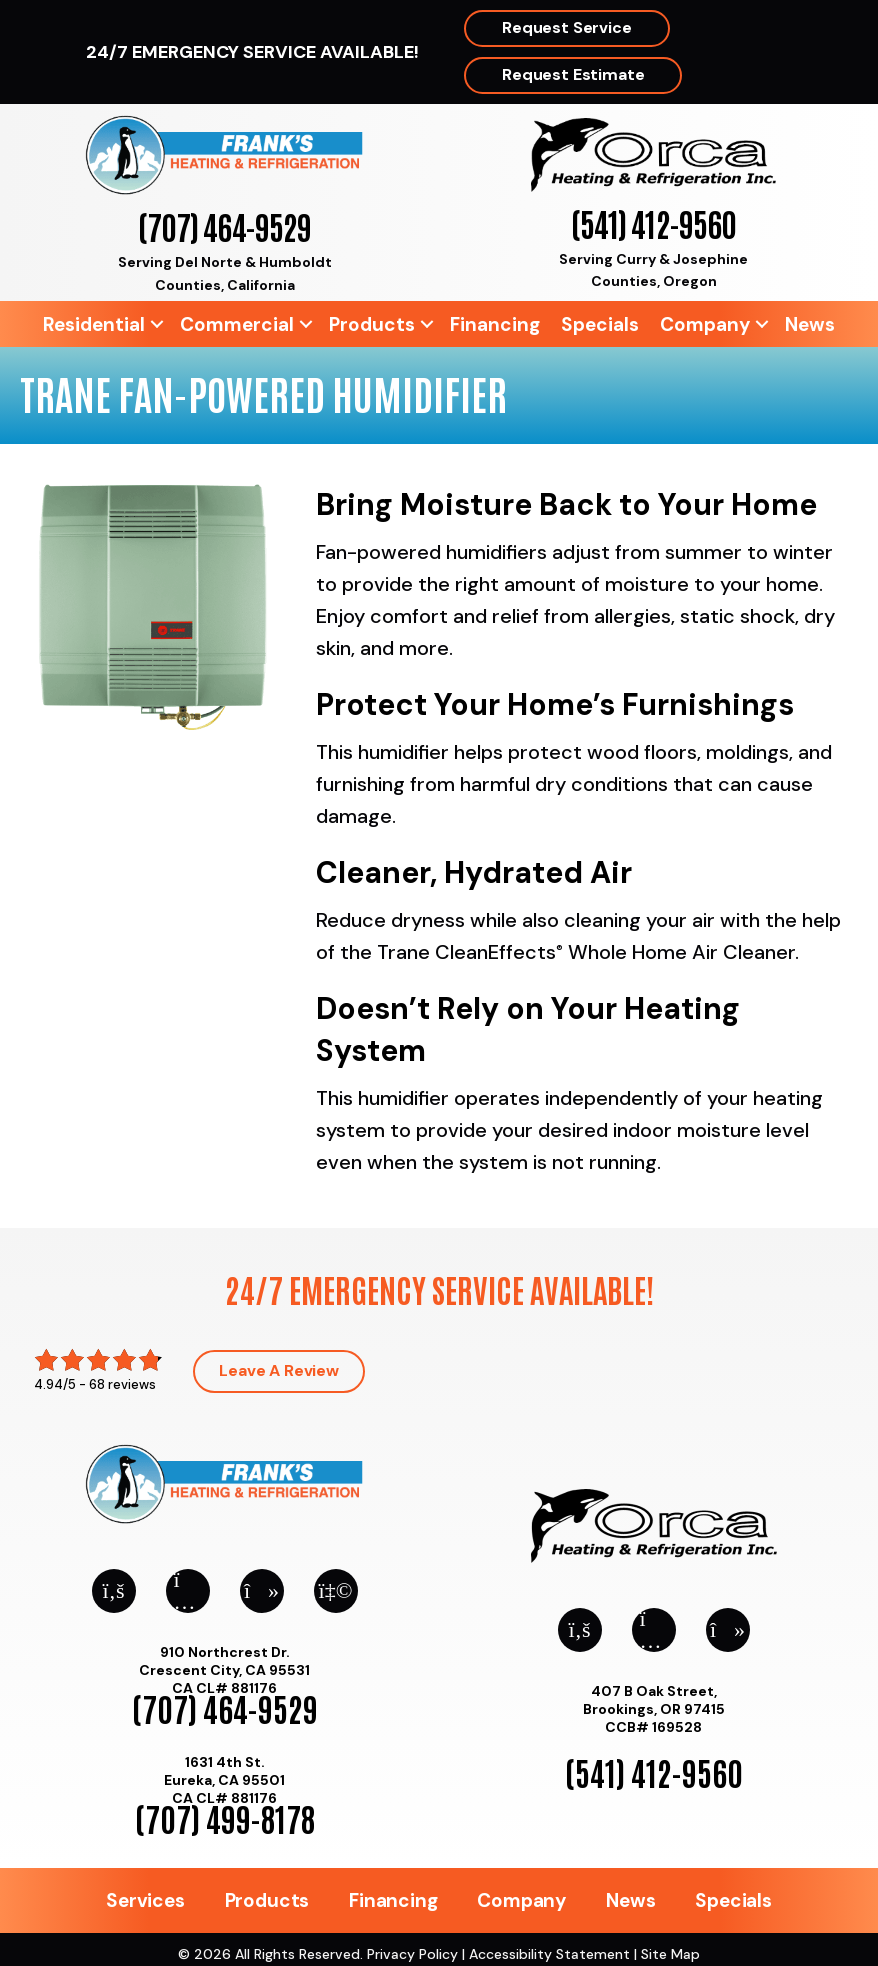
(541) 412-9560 (653, 222)
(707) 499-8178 (225, 1817)
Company (705, 324)
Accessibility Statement (549, 1954)
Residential (94, 324)
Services (145, 1900)
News (810, 324)
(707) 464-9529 (224, 225)
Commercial (237, 324)
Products (372, 324)
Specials (600, 324)
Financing (495, 324)
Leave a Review (279, 1370)
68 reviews (122, 1384)
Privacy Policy (412, 1954)
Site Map (670, 1954)
